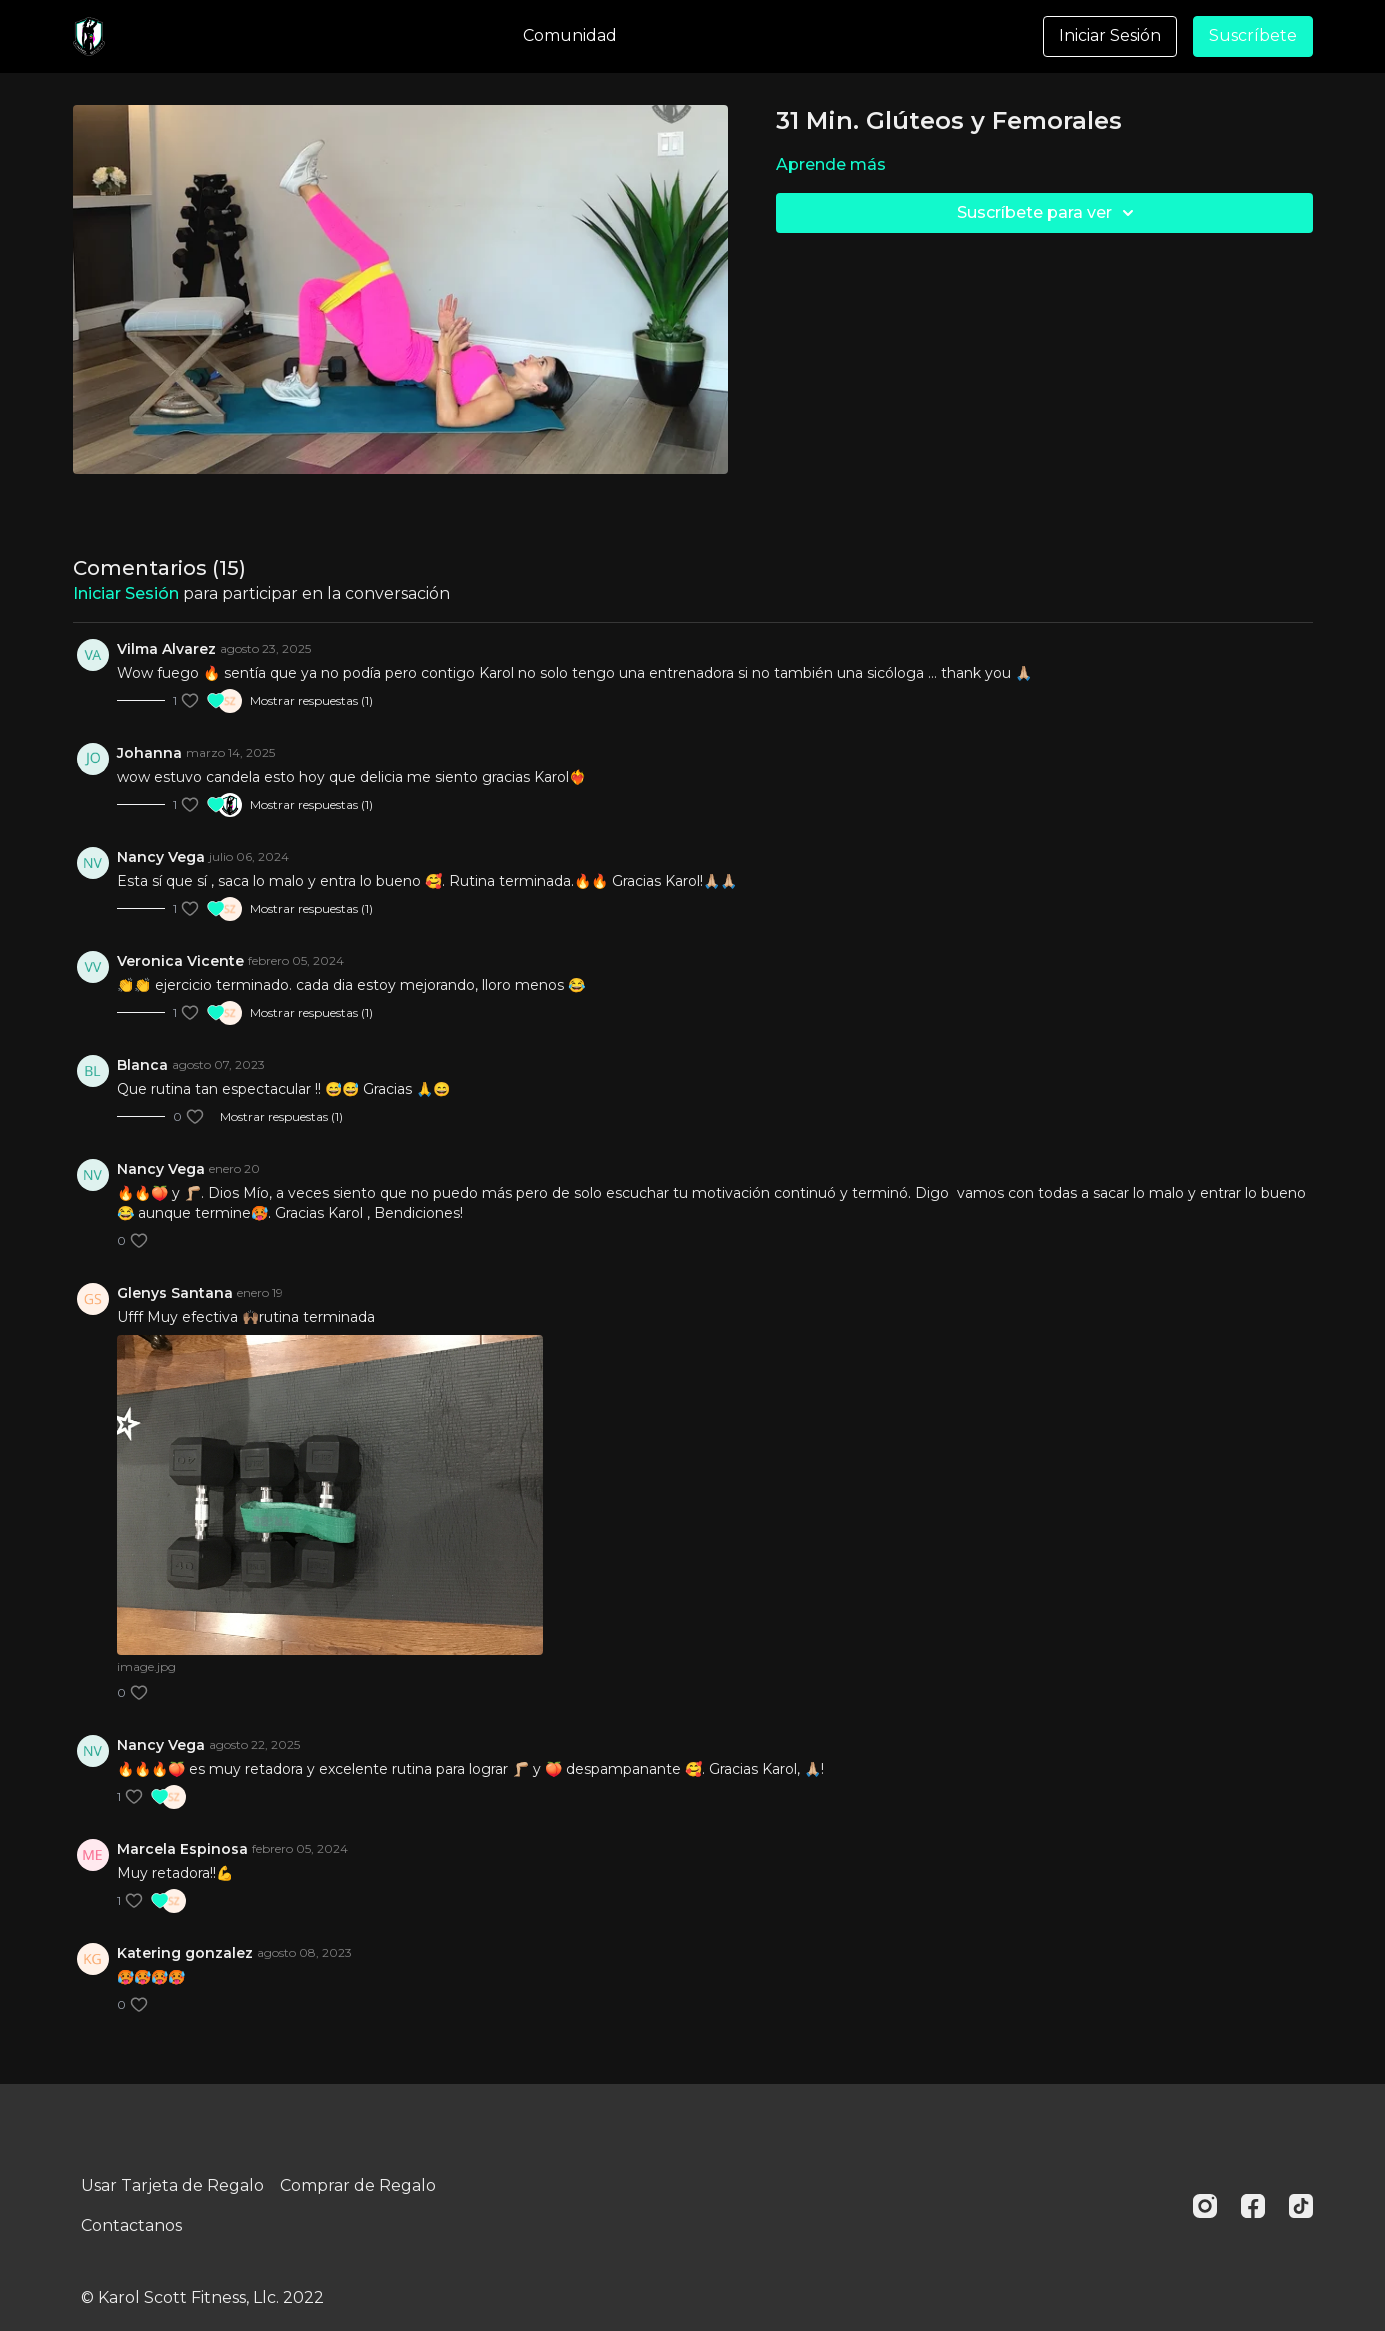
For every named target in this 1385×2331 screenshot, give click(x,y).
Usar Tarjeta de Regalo (172, 2185)
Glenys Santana (175, 1293)
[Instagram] (1205, 2206)
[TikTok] (1301, 2206)
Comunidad (570, 35)
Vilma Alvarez (166, 649)
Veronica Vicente (180, 961)
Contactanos (131, 2225)
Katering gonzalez (185, 1953)
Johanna (149, 753)
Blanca (142, 1065)
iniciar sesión (126, 593)
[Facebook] (1253, 2206)
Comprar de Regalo (358, 2185)
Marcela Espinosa (182, 1849)
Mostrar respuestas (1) (311, 700)
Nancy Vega (161, 857)
